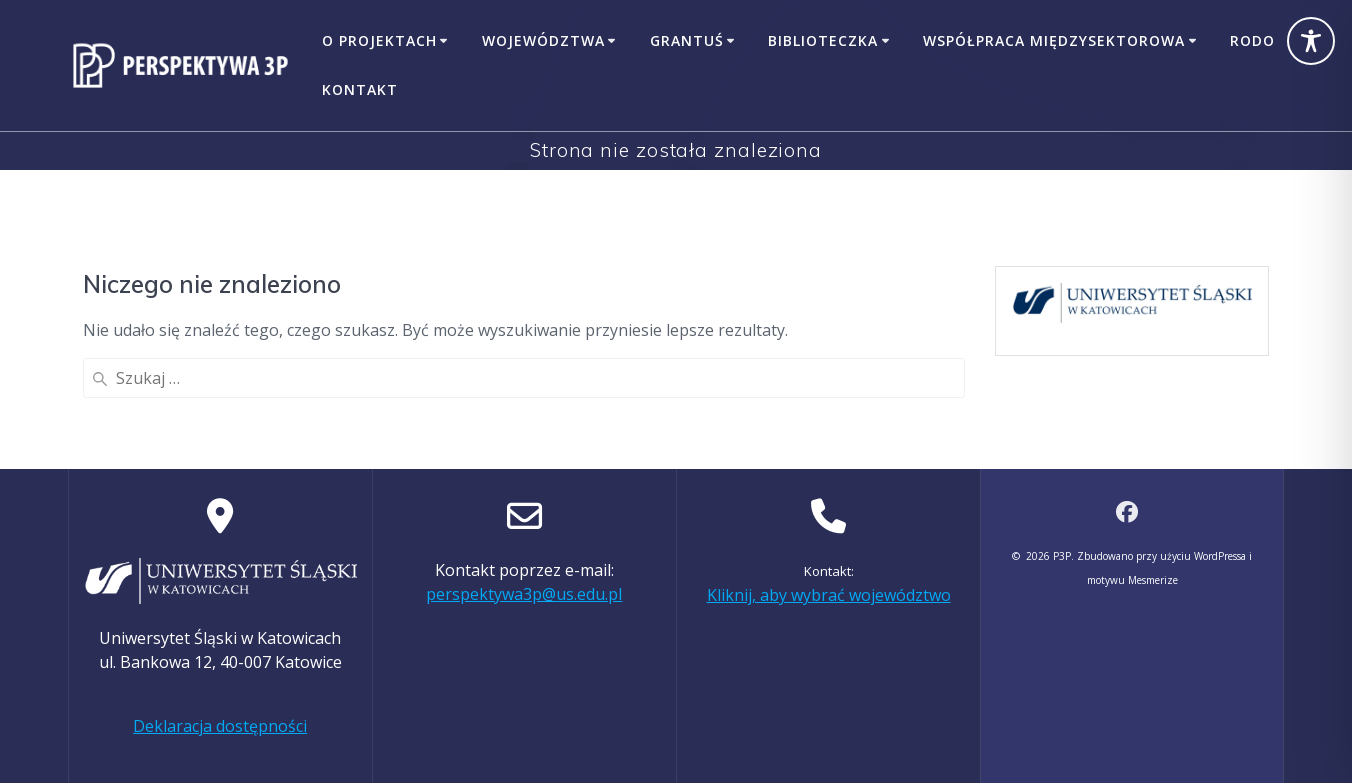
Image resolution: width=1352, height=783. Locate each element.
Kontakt (360, 89)
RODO (1252, 40)
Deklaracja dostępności (220, 726)
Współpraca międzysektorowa (1054, 40)
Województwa (543, 40)
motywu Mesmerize (1132, 580)
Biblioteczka (823, 40)
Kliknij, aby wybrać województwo (829, 595)
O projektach (379, 40)
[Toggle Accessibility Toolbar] (1311, 41)
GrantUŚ (687, 40)
